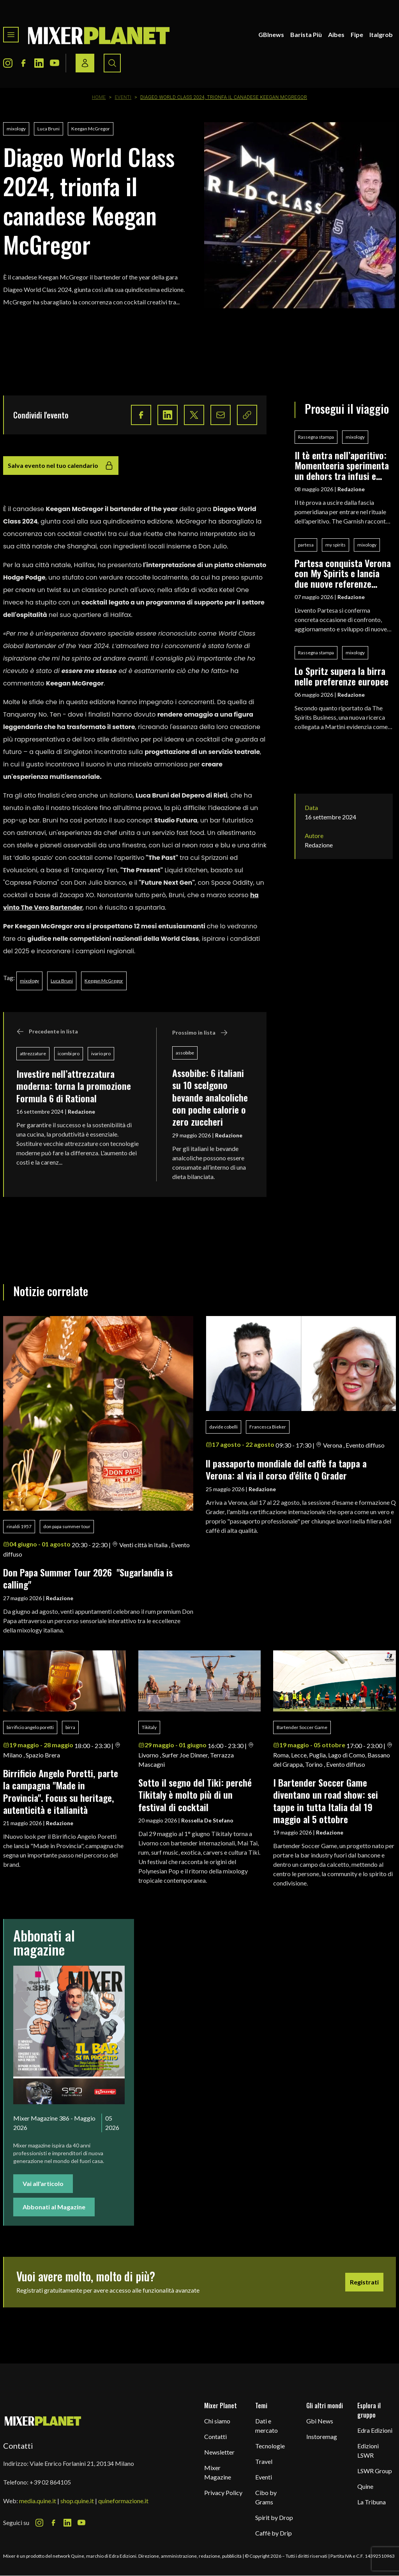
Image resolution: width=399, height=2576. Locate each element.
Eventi (123, 97)
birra (70, 1727)
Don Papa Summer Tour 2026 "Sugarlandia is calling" (88, 1578)
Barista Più (306, 34)
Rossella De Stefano (207, 1820)
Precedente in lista (47, 1031)
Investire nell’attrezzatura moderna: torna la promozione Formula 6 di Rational (73, 1086)
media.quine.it (37, 2500)
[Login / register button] (85, 63)
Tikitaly (149, 1727)
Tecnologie (270, 2445)
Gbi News (319, 2421)
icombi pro (68, 1053)
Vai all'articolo (43, 2183)
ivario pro (101, 1053)
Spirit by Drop (274, 2517)
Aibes (336, 34)
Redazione (81, 1111)
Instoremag (321, 2436)
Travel (263, 2461)
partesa (306, 545)
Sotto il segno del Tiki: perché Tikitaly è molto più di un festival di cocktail (195, 1794)
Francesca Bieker (267, 1427)
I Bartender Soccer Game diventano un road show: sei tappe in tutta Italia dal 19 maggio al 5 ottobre (325, 1800)
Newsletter (219, 2452)
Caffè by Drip (273, 2533)
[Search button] (112, 63)
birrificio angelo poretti (30, 1727)
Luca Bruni (48, 129)
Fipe (357, 34)
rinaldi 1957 (19, 1526)
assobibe (185, 1053)
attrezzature (33, 1053)
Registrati (364, 2282)
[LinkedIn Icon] (39, 63)
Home (99, 97)
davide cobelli (223, 1427)
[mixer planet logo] (43, 2420)
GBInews (271, 34)
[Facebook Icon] (23, 63)
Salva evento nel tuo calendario (61, 465)
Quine (365, 2486)
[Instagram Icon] (7, 63)
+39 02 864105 (50, 2482)
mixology (16, 129)
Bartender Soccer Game (302, 1727)
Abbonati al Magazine (54, 2207)
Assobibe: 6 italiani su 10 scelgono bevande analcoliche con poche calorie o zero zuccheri (210, 1097)
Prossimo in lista (200, 1033)
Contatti (215, 2436)
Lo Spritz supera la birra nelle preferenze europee (341, 676)
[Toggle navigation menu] (11, 34)
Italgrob (381, 34)
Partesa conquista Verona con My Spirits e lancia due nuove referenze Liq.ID (343, 573)
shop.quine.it (77, 2500)
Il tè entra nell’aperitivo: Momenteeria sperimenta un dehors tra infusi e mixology (342, 465)
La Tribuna (371, 2502)
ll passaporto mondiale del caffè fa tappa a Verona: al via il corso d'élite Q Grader (286, 1469)
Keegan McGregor (90, 129)
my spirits (335, 545)
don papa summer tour (66, 1526)
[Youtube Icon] (54, 63)
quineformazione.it (123, 2500)
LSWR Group (374, 2470)
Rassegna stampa (316, 437)
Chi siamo (217, 2421)
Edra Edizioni (374, 2430)
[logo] (99, 35)
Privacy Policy (223, 2492)
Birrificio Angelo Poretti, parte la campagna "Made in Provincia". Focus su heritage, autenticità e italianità (60, 1791)
